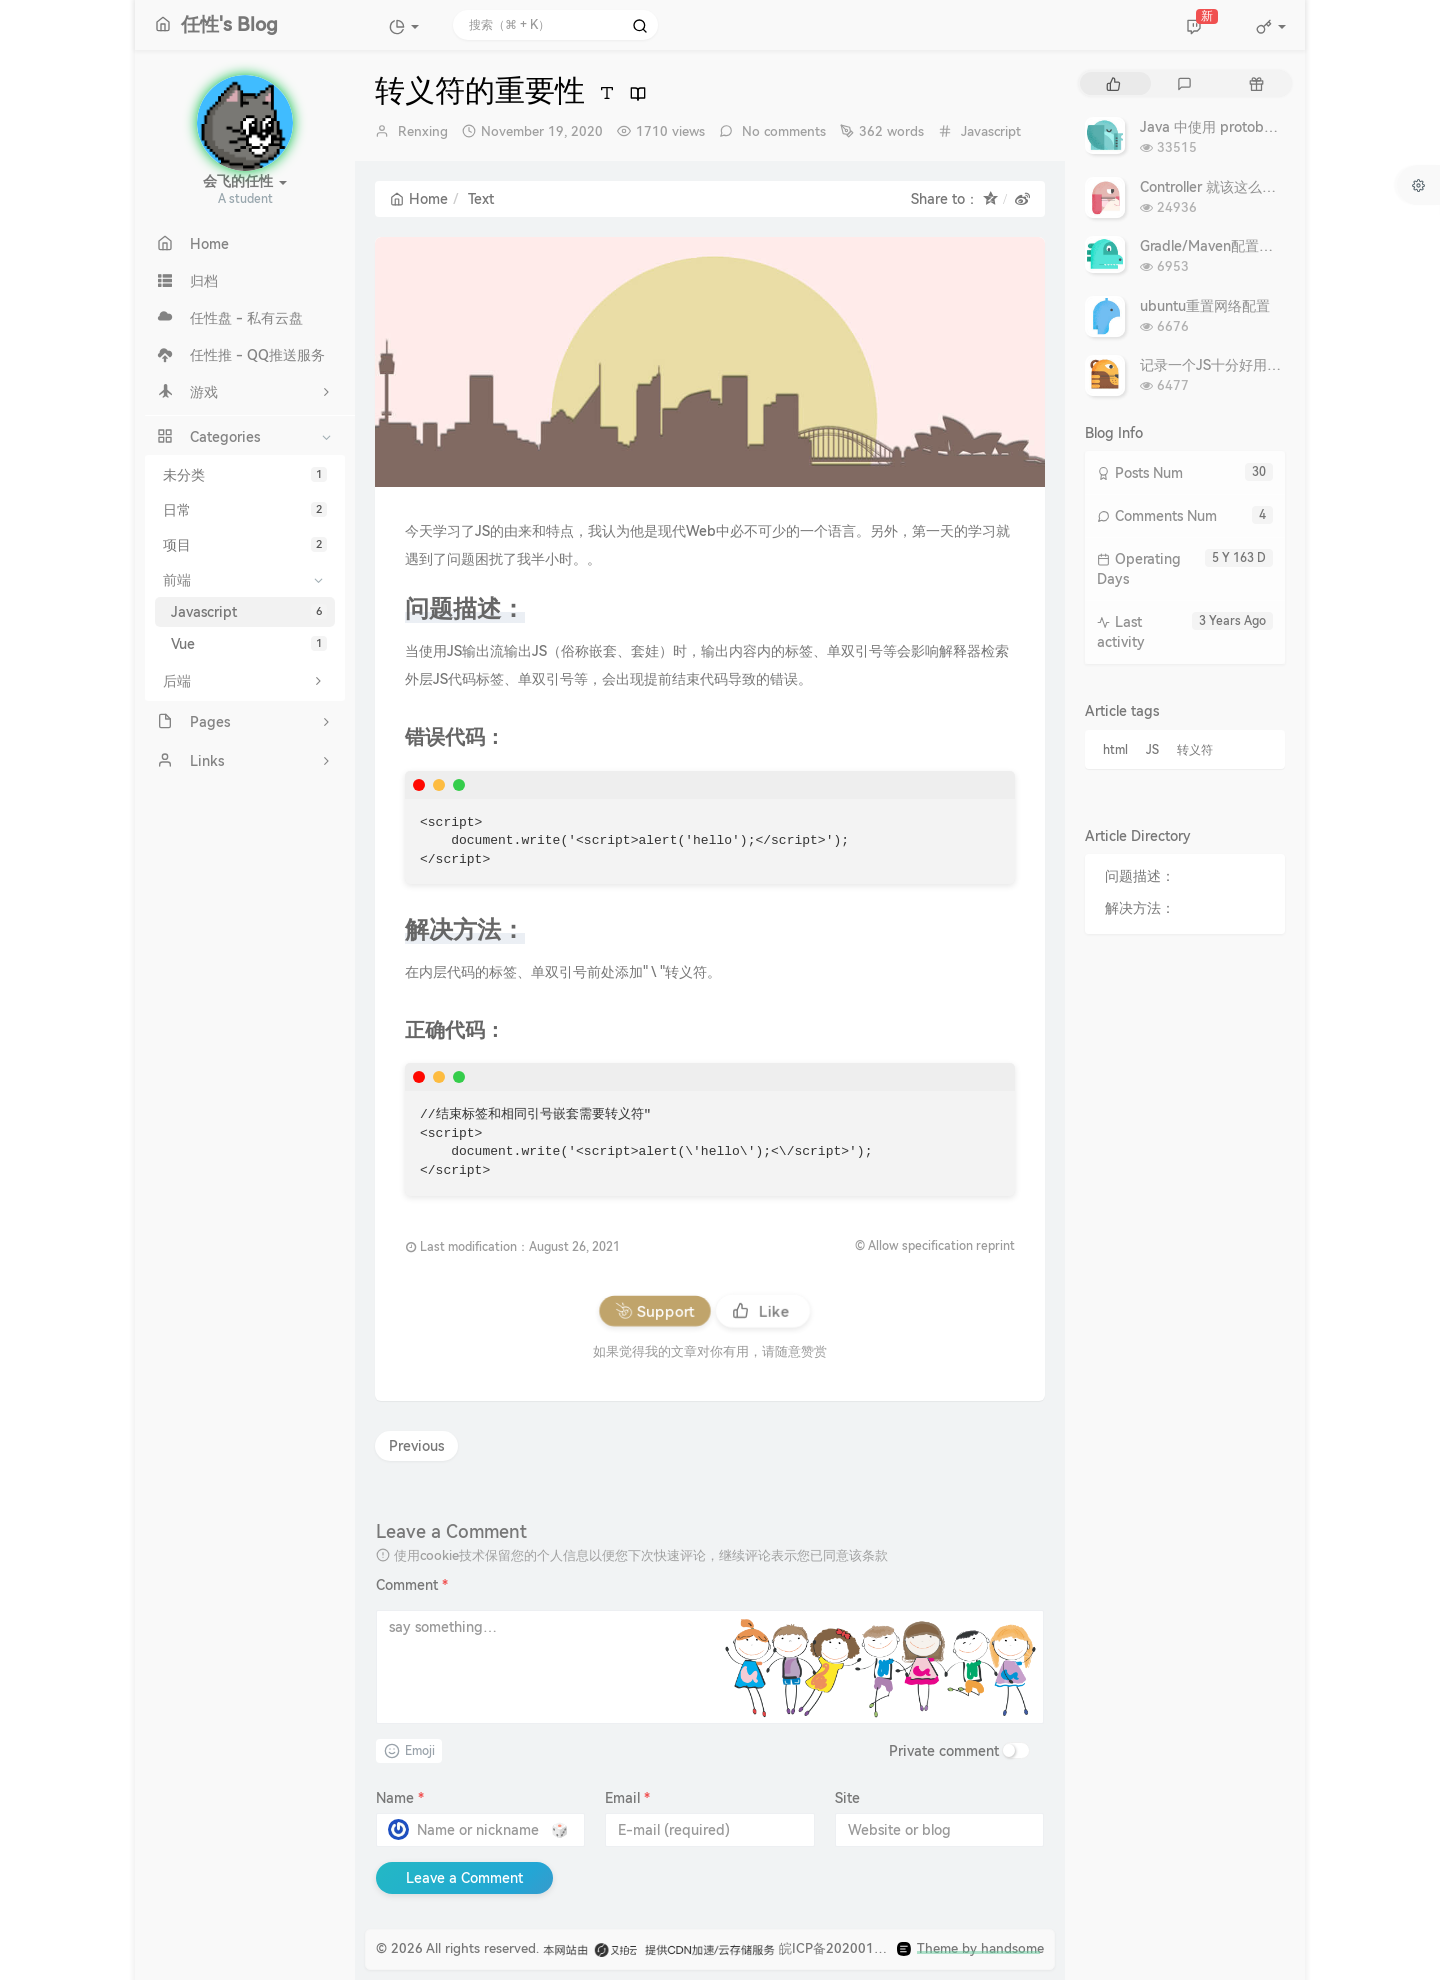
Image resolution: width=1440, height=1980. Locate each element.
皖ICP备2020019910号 (849, 1948)
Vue (249, 644)
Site (847, 1798)
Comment (412, 1585)
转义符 (1195, 750)
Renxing (423, 131)
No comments (782, 131)
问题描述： (1140, 876)
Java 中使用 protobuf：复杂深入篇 (1250, 127)
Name (400, 1798)
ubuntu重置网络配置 (1205, 306)
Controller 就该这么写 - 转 (1222, 187)
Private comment (944, 1751)
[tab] (1113, 83)
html (1115, 750)
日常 (245, 510)
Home (419, 199)
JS (1152, 750)
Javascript (249, 612)
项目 (245, 545)
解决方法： (1140, 908)
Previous (416, 1446)
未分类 (245, 475)
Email (627, 1798)
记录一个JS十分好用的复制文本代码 (1252, 365)
